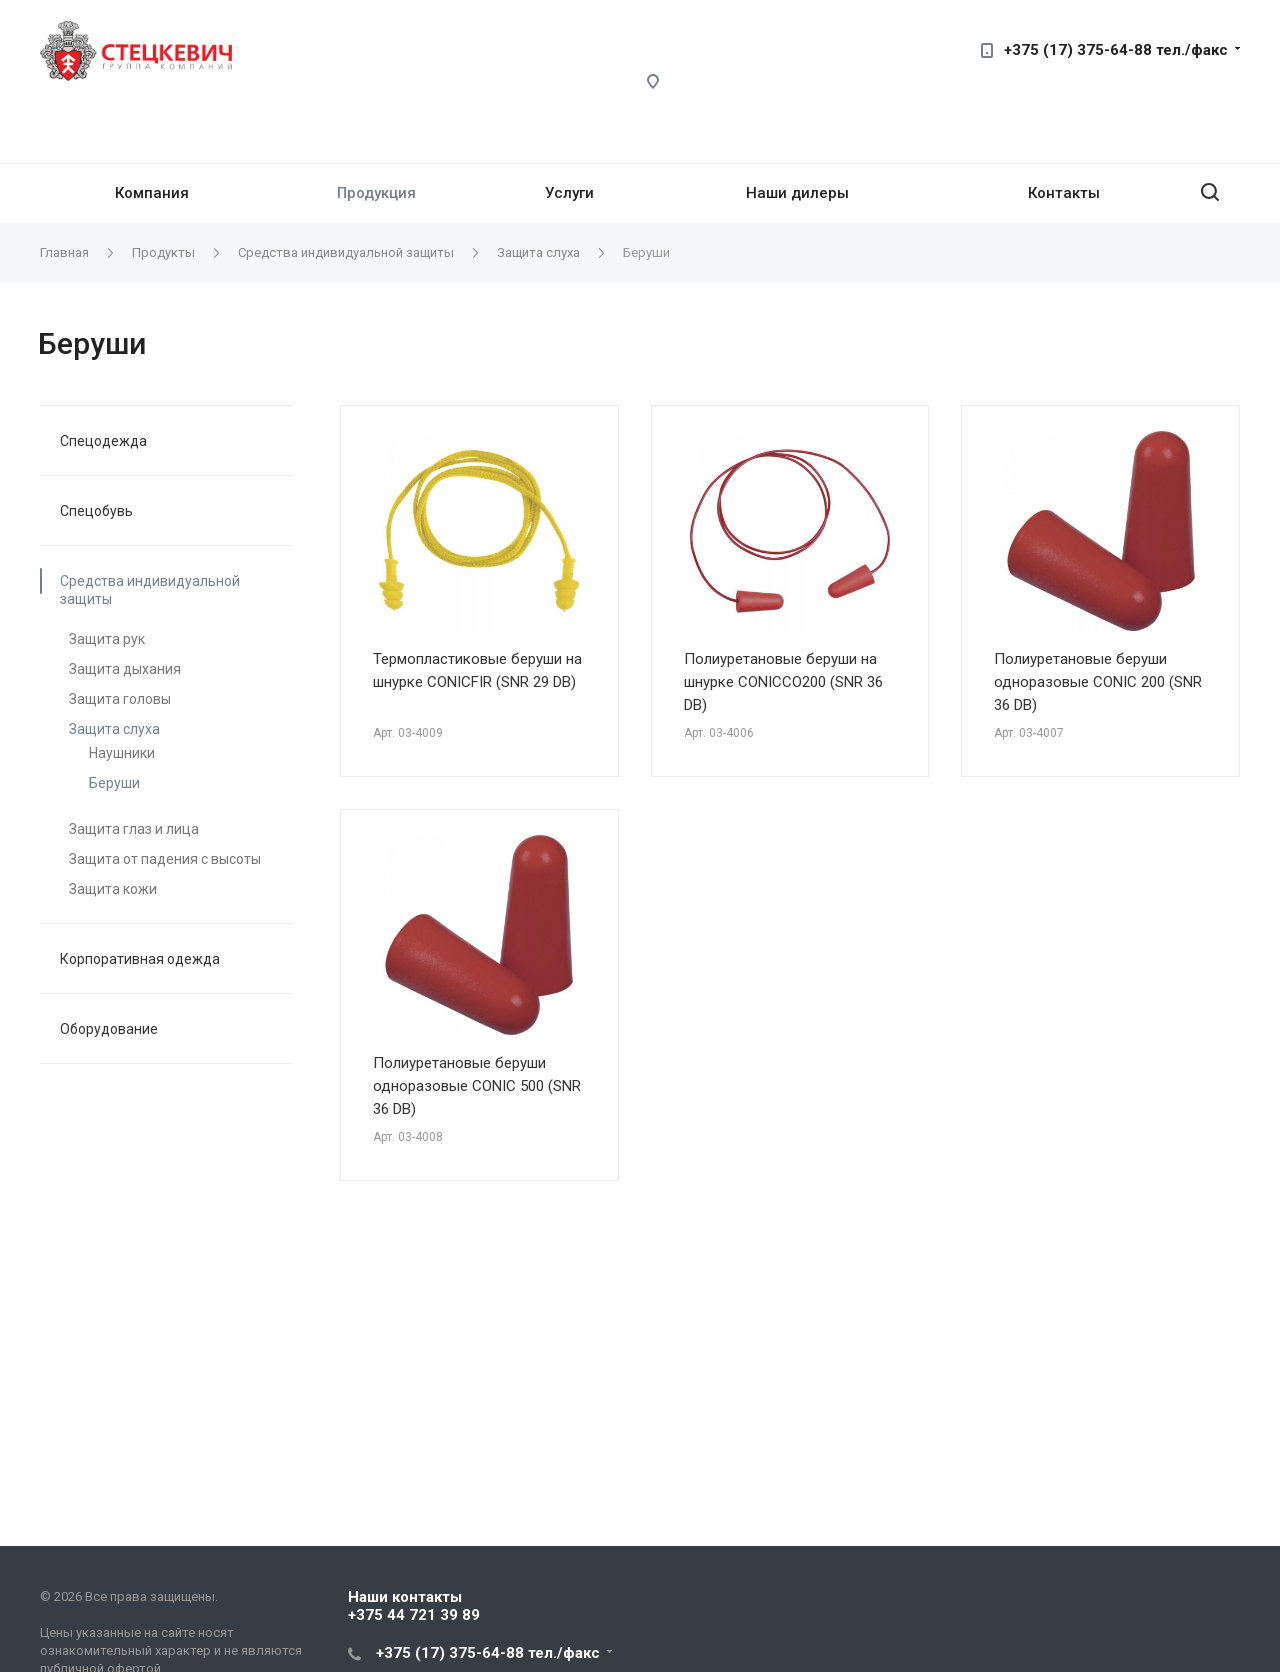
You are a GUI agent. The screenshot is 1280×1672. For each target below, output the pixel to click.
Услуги (569, 193)
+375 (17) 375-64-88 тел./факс (1116, 50)
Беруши (114, 783)
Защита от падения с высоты (165, 859)
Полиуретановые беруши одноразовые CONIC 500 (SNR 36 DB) (477, 1086)
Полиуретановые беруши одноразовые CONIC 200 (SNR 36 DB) (1098, 682)
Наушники (122, 753)
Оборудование (109, 1029)
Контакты (1064, 193)
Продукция (376, 193)
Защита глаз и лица (134, 829)
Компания (152, 193)
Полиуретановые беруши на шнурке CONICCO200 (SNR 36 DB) (783, 682)
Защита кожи (113, 889)
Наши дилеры (797, 193)
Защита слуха (114, 729)
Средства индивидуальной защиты (150, 590)
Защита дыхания (125, 669)
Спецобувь (96, 511)
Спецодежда (103, 441)
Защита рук (107, 639)
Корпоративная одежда (140, 959)
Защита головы (120, 699)
